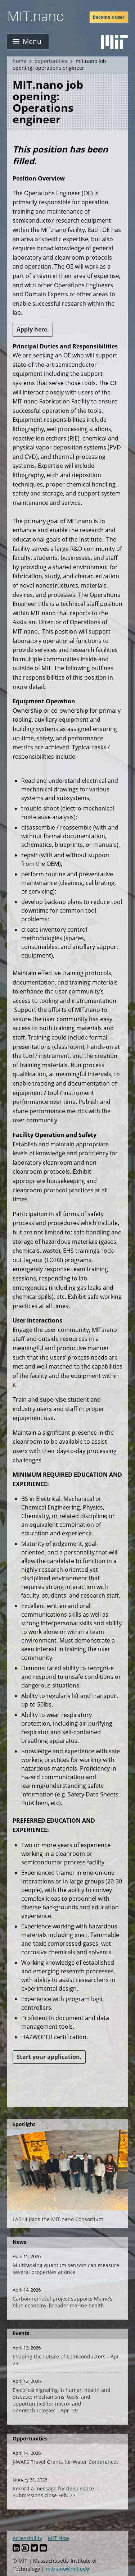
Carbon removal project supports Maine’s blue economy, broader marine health (62, 2302)
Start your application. (49, 2057)
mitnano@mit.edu (67, 2568)
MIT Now (58, 2538)
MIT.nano (35, 16)
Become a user (109, 17)
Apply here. (33, 329)
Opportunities (51, 61)
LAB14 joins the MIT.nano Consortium (58, 2219)
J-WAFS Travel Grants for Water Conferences (66, 2461)
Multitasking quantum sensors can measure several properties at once (66, 2268)
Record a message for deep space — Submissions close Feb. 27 (56, 2492)
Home (19, 61)
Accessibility (27, 2538)
